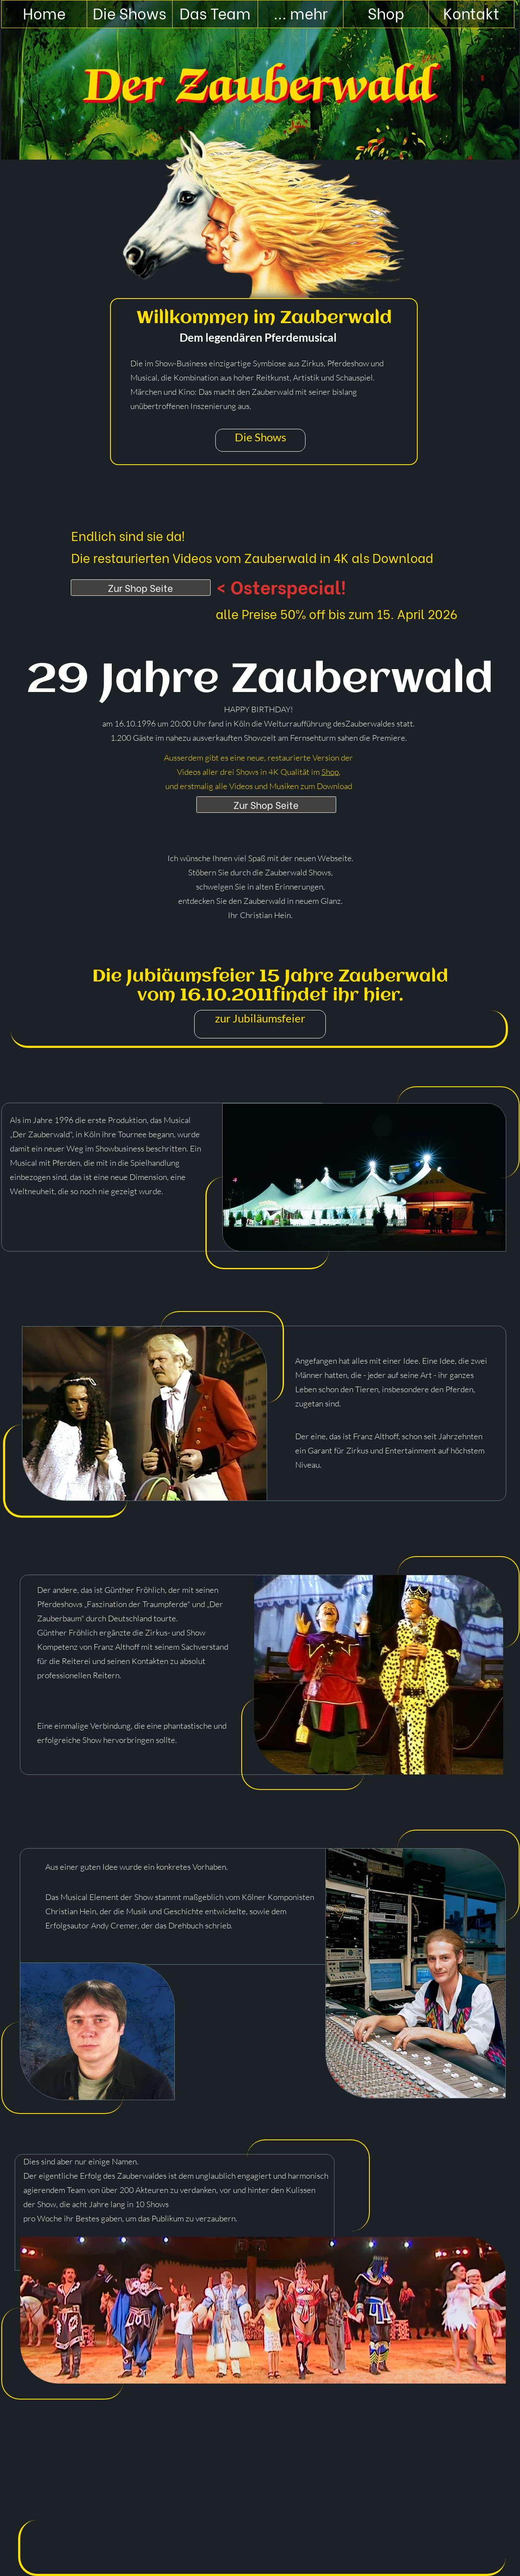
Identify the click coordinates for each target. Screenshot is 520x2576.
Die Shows (260, 437)
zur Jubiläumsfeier (260, 1018)
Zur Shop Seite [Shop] (140, 587)
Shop (330, 772)
